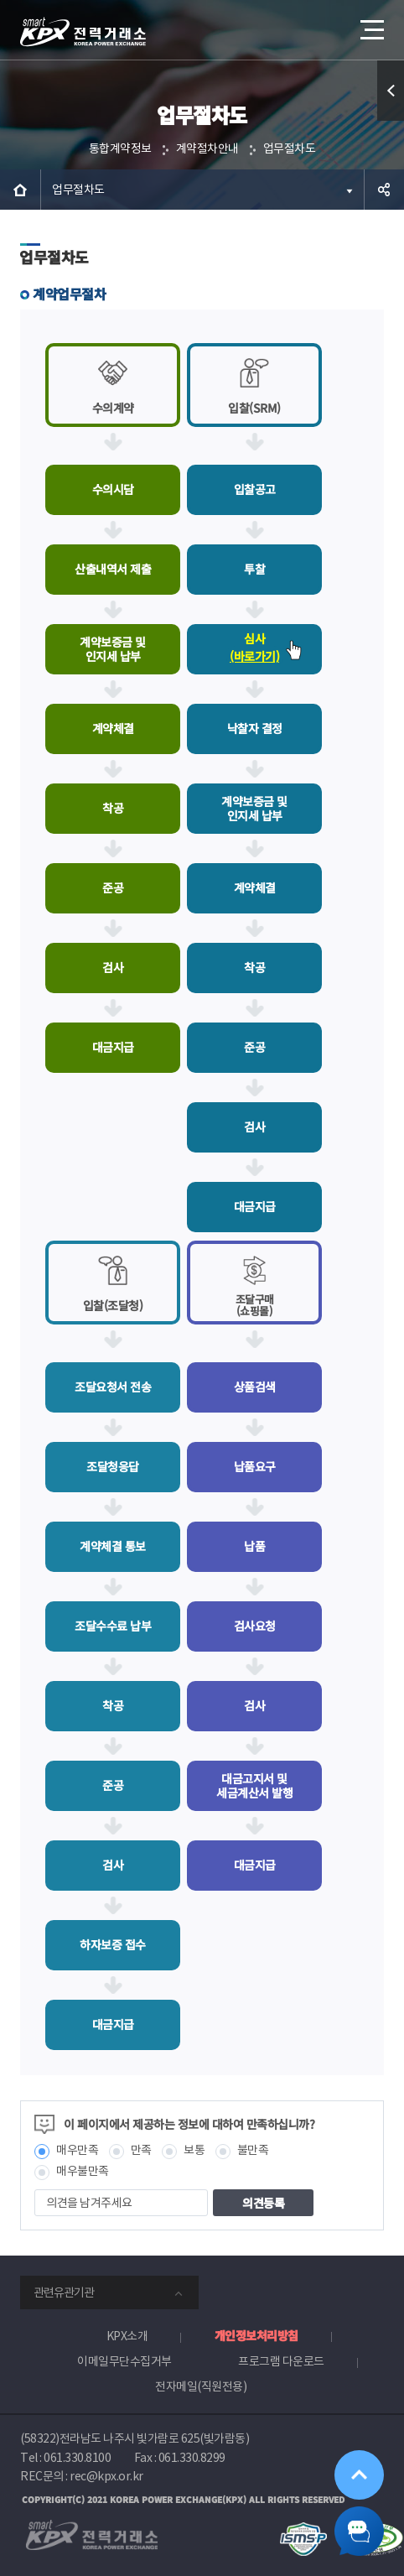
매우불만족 (82, 2170)
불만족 (253, 2149)
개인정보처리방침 (256, 2335)
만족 (141, 2149)
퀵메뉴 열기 (391, 120)
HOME (20, 189)
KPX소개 (127, 2336)
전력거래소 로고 (83, 32)
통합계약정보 (120, 148)
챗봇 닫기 (359, 2531)
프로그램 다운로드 (281, 2361)
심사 (254, 649)
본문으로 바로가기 (0, 0)
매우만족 (77, 2149)
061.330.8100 (77, 2457)
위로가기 (359, 2474)
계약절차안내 (207, 148)
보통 (194, 2149)
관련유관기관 (64, 2292)
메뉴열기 (370, 23)
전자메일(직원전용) (200, 2386)
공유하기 (384, 189)
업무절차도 (289, 148)
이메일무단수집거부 (124, 2361)
